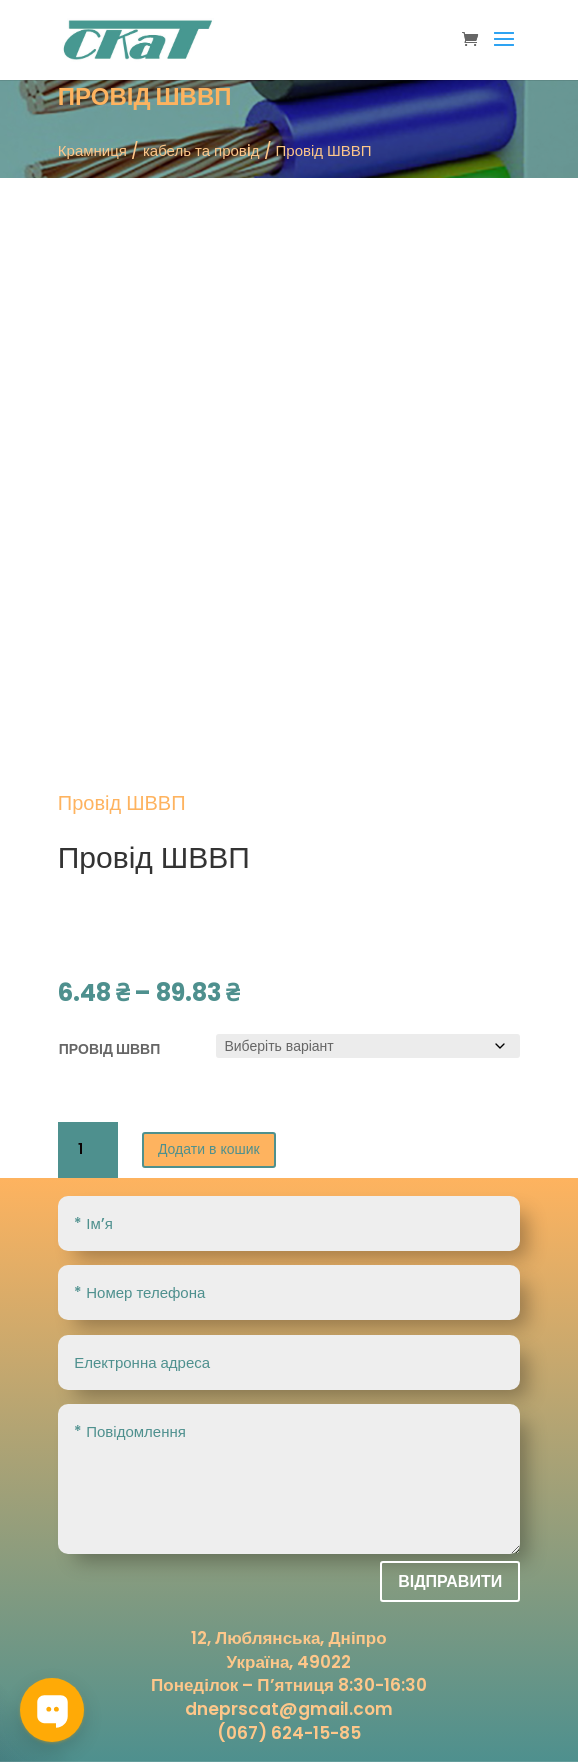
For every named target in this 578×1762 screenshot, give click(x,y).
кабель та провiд (201, 150)
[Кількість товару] (88, 1150)
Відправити (450, 1581)
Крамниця (92, 150)
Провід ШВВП (109, 1049)
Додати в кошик (209, 1149)
